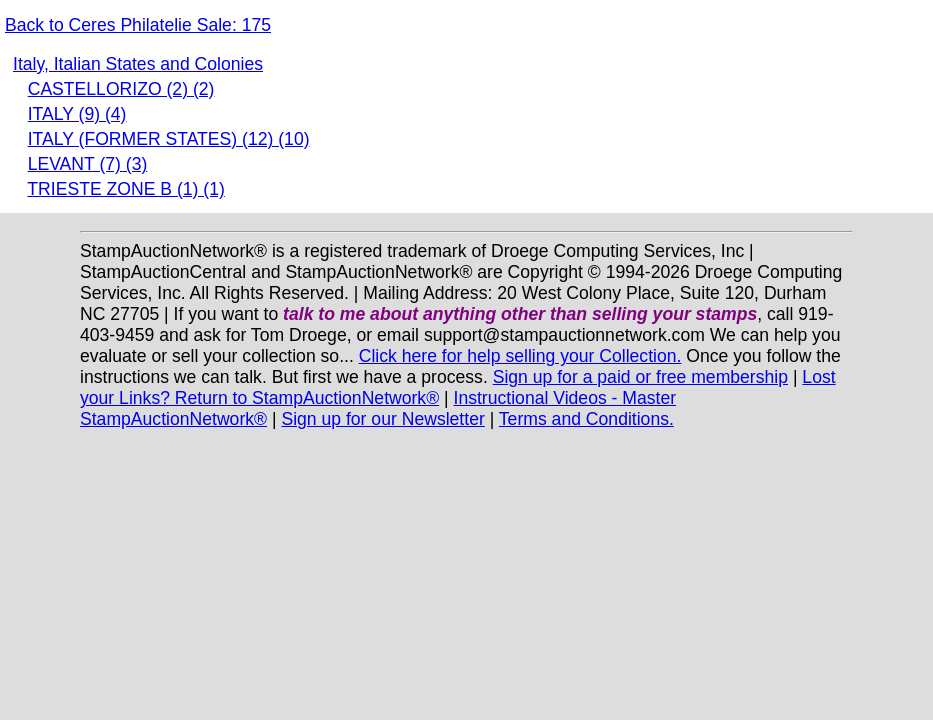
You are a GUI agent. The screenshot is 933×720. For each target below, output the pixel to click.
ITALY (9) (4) (77, 114)
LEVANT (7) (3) (88, 164)
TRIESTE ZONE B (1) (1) (125, 189)
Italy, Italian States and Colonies (138, 64)
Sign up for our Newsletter (382, 419)
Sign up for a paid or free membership (640, 377)
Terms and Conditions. (586, 419)
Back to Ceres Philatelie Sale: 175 (138, 25)
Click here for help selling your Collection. (520, 356)
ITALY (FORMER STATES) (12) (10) (169, 139)
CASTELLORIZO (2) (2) (121, 89)
